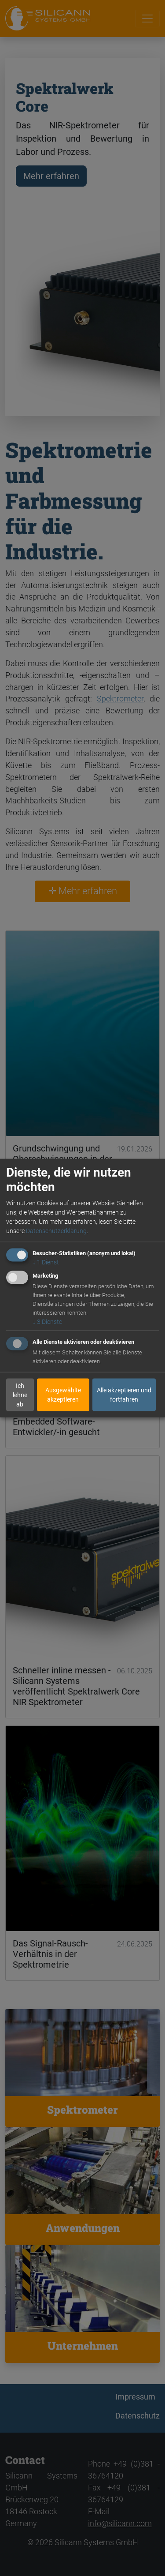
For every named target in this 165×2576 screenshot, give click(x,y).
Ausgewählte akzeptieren (63, 1395)
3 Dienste (47, 1321)
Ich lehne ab (20, 1394)
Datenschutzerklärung (56, 1230)
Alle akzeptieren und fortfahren (124, 1395)
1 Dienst (46, 1262)
